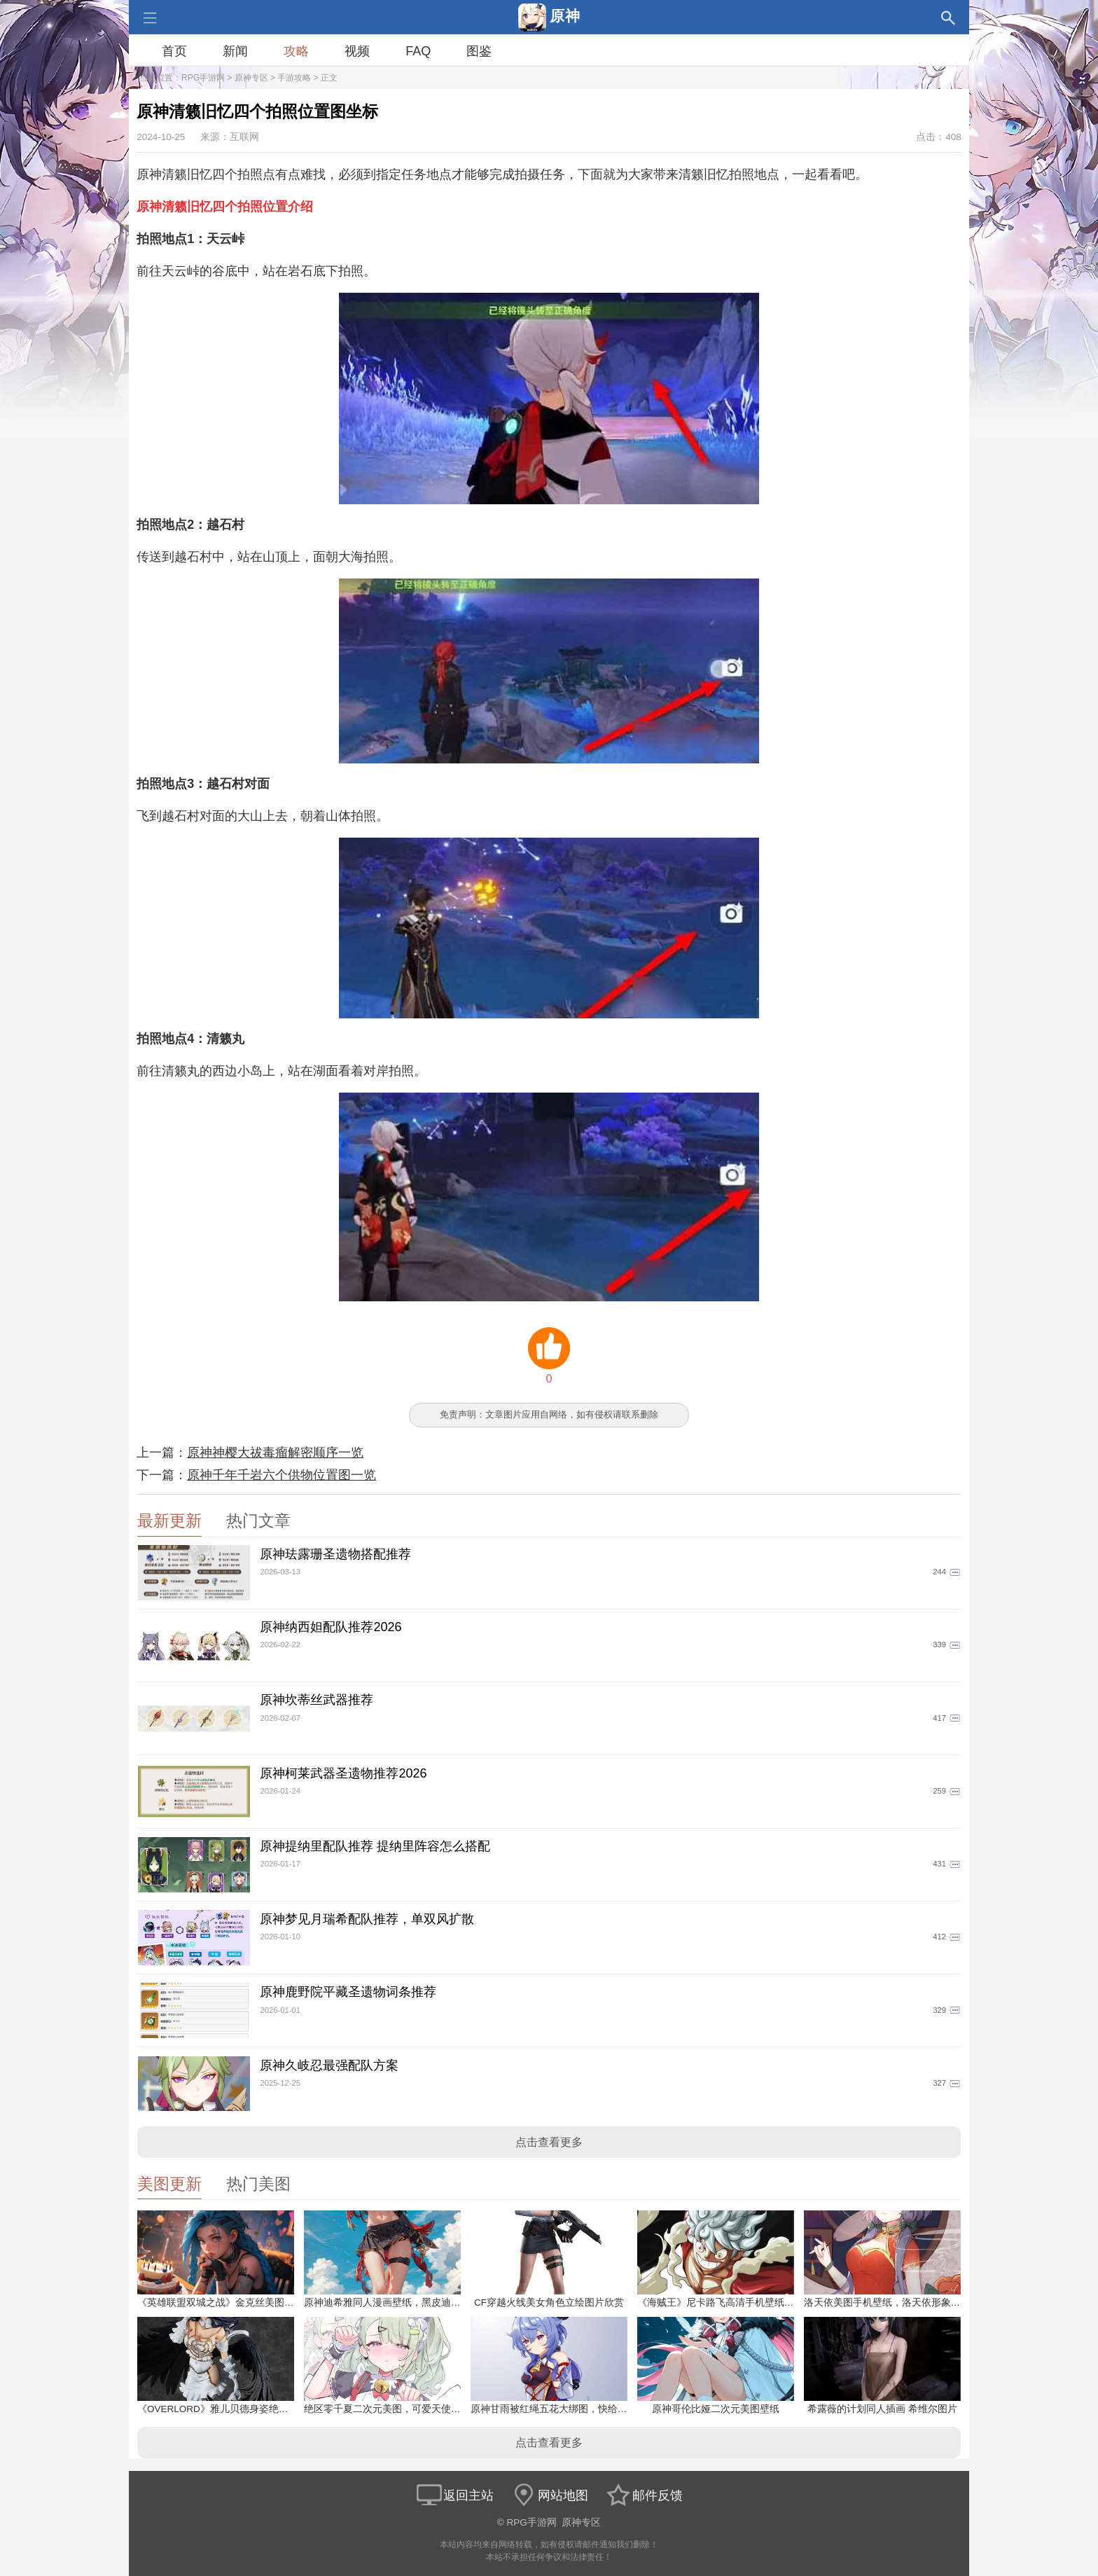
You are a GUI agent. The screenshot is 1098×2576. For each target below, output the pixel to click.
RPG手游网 (203, 78)
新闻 (235, 51)
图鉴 (479, 51)
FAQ (418, 51)
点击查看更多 (549, 2142)
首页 (174, 51)
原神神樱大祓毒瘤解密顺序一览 (275, 1453)
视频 (357, 51)
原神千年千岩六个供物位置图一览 (281, 1475)
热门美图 (258, 2184)
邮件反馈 (643, 2495)
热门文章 (258, 1521)
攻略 (296, 51)
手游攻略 (294, 78)
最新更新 (169, 1521)
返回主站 (454, 2495)
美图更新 (169, 2184)
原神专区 (251, 78)
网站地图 (549, 2495)
